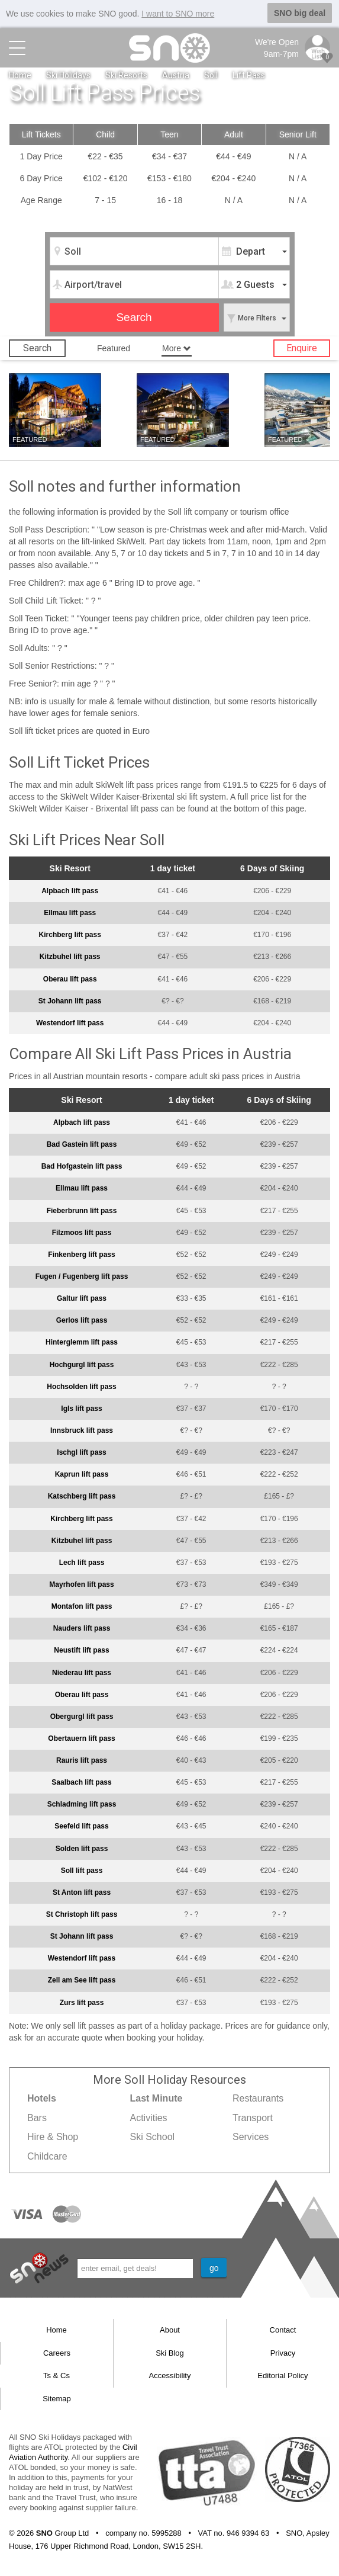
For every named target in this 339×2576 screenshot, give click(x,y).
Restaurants (258, 2098)
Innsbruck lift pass (81, 1430)
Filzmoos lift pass (82, 1232)
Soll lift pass (82, 1870)
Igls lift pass (81, 1408)
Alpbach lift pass (69, 891)
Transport (253, 2117)
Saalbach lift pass (81, 1782)
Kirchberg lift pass (70, 935)
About (170, 2329)
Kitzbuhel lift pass (70, 956)
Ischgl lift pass (81, 1452)
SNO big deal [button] (299, 13)
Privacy (283, 2352)
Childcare (47, 2156)
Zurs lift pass (82, 2002)
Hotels (84, 420)
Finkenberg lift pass (81, 1254)
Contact (283, 2329)
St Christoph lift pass (82, 1914)
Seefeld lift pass (81, 1826)
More (176, 348)
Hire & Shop (52, 2137)
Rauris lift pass (81, 1760)
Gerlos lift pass (82, 1320)
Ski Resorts (126, 75)
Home (20, 75)
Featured (113, 348)
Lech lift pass (82, 1562)
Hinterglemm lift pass (82, 1342)
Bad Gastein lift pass (82, 1144)
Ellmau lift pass (70, 913)
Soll (211, 75)
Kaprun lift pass (82, 1474)
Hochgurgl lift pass (82, 1364)
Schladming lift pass (82, 1804)
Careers (56, 2352)
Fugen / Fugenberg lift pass (81, 1276)
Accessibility (170, 2375)
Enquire (301, 348)
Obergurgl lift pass (82, 1716)
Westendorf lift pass (70, 1023)
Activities (148, 2117)
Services (251, 2137)
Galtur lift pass (81, 1298)
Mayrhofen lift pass (81, 1584)
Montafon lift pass (81, 1606)
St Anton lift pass (82, 1892)
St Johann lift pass (70, 1000)
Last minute (36, 420)
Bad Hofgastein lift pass (81, 1166)
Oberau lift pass (70, 978)
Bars (37, 2117)
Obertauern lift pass (81, 1738)
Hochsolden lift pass (81, 1386)
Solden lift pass (82, 1848)
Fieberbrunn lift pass (82, 1210)
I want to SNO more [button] (177, 13)
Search (37, 348)
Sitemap (57, 2398)
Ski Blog (170, 2352)
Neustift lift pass (81, 1650)
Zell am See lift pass (82, 1980)
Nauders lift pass (82, 1628)
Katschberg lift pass (82, 1496)
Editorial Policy (282, 2375)
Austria (175, 75)
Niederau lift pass (81, 1672)
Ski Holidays (68, 75)
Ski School (152, 2137)
